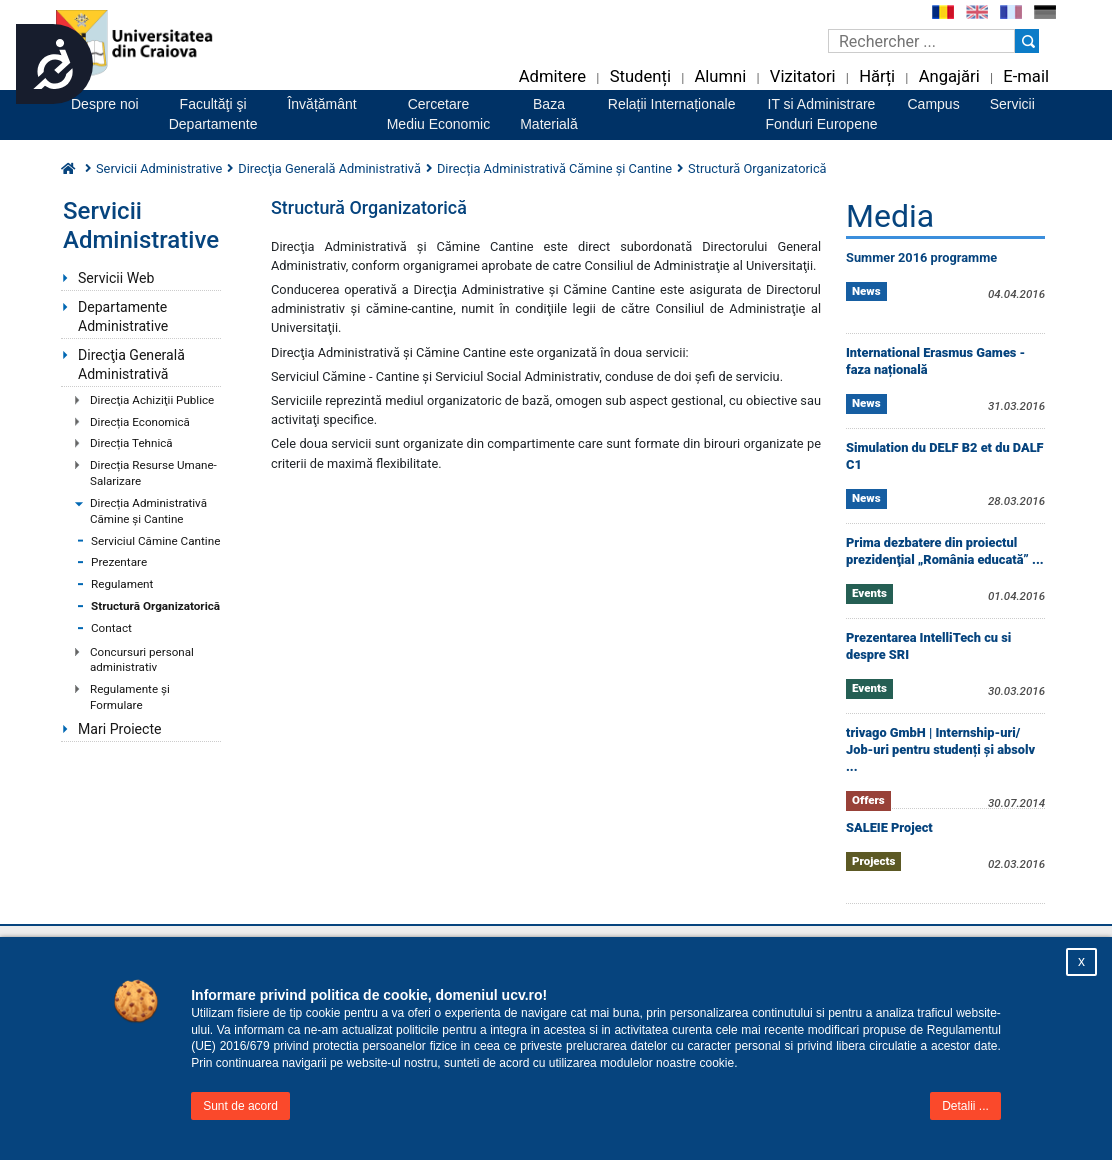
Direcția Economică (140, 422)
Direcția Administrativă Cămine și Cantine (148, 511)
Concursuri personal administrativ (142, 660)
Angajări (949, 76)
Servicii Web (116, 278)
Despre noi (105, 104)
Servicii (1012, 104)
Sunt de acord (240, 1106)
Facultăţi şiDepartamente (213, 114)
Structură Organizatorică (155, 606)
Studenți (640, 76)
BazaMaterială (549, 114)
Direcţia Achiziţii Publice (152, 400)
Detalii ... (965, 1106)
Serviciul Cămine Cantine (155, 541)
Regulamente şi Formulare (130, 697)
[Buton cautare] (1027, 41)
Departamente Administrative (123, 316)
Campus (934, 104)
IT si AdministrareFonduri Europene (821, 114)
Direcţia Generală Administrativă (131, 364)
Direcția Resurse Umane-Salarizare (153, 473)
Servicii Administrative (159, 168)
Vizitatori (803, 76)
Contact (111, 628)
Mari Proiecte (120, 729)
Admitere (552, 76)
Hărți (877, 76)
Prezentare (119, 562)
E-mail (1026, 76)
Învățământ (321, 104)
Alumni (720, 76)
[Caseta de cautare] (921, 41)
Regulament (122, 584)
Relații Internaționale (672, 104)
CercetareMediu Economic (439, 114)
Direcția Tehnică (131, 443)
